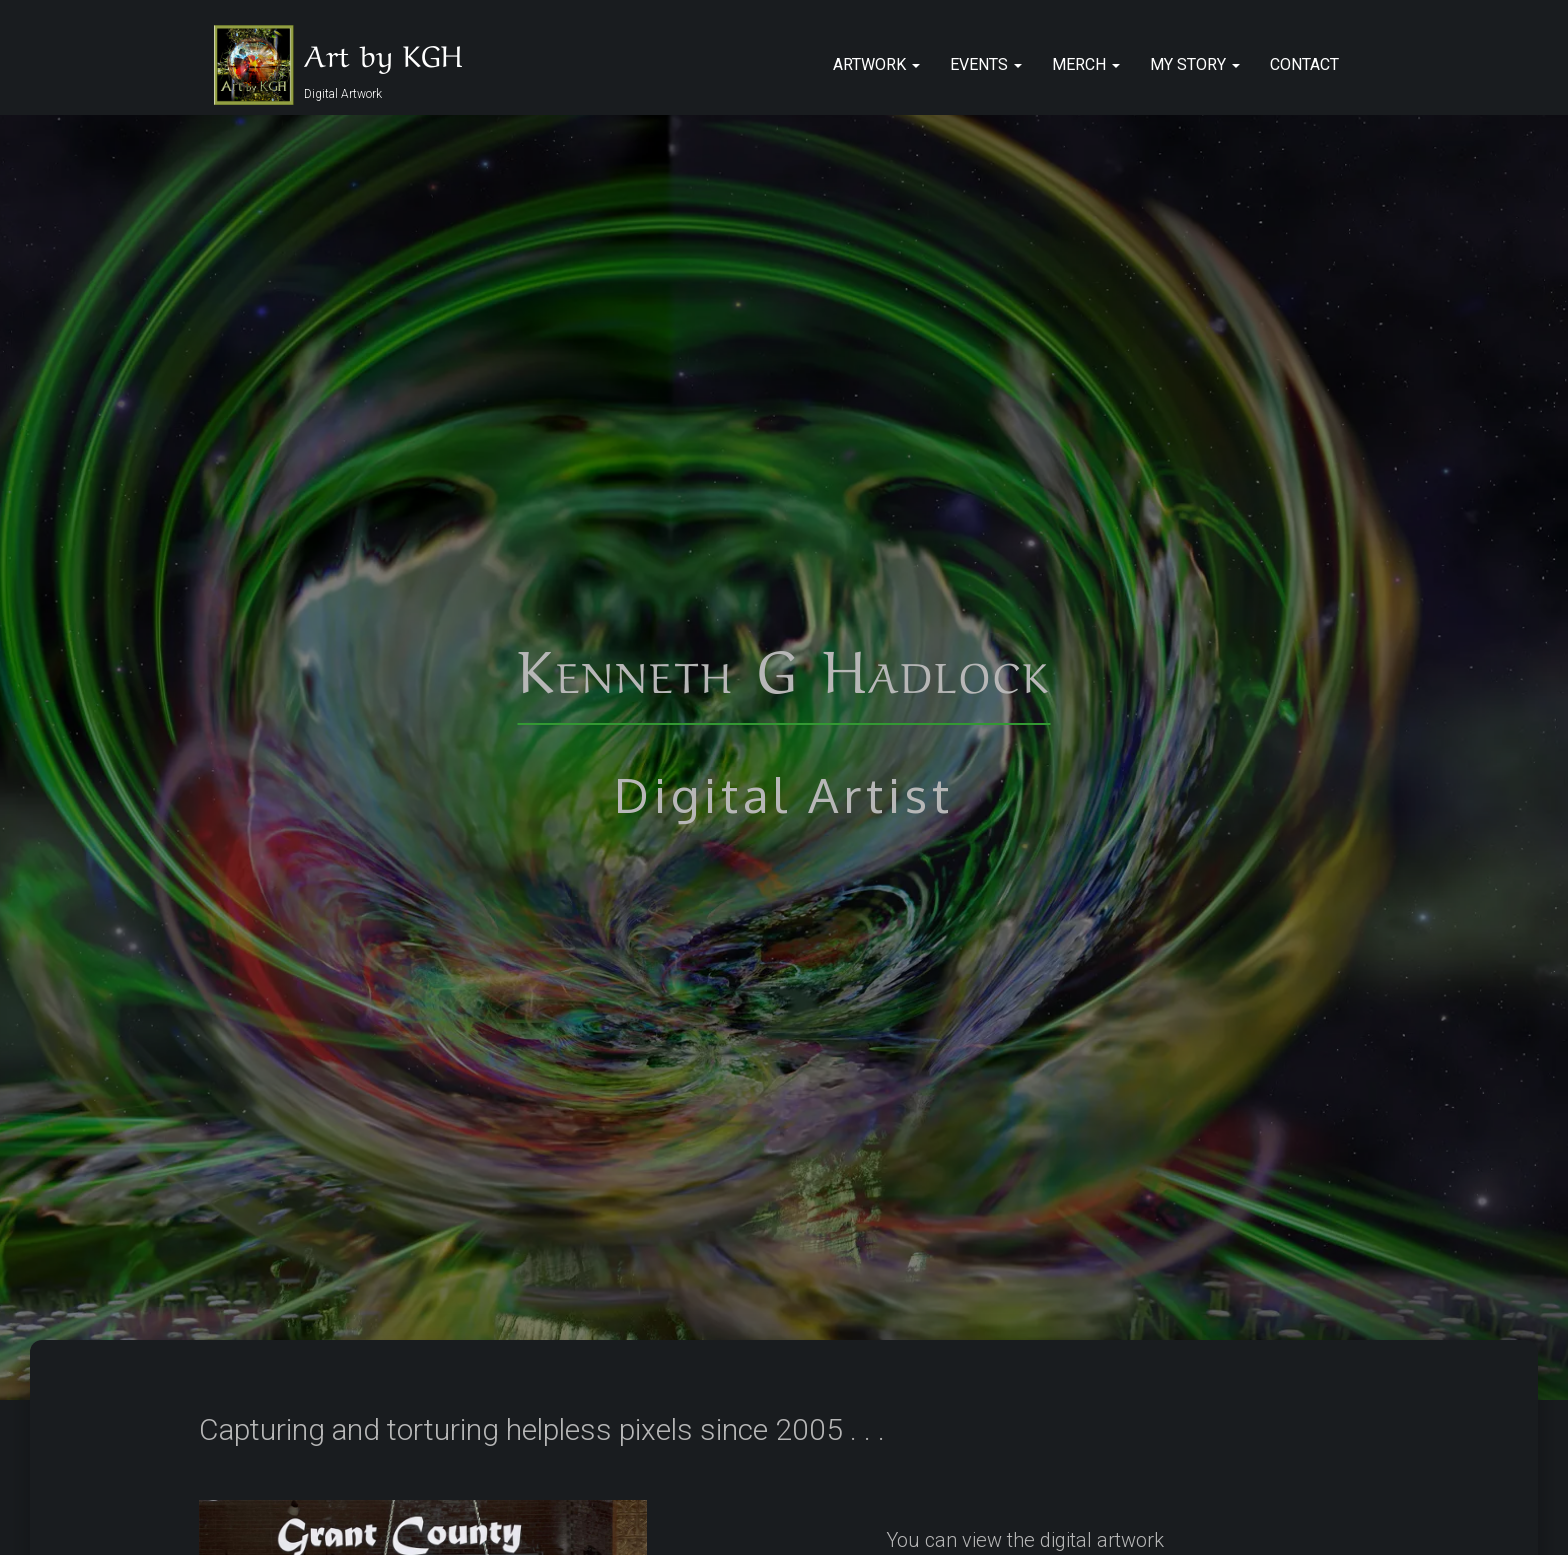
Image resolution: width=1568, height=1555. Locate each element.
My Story (1195, 64)
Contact (1304, 64)
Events (986, 64)
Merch (1086, 64)
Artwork (876, 64)
